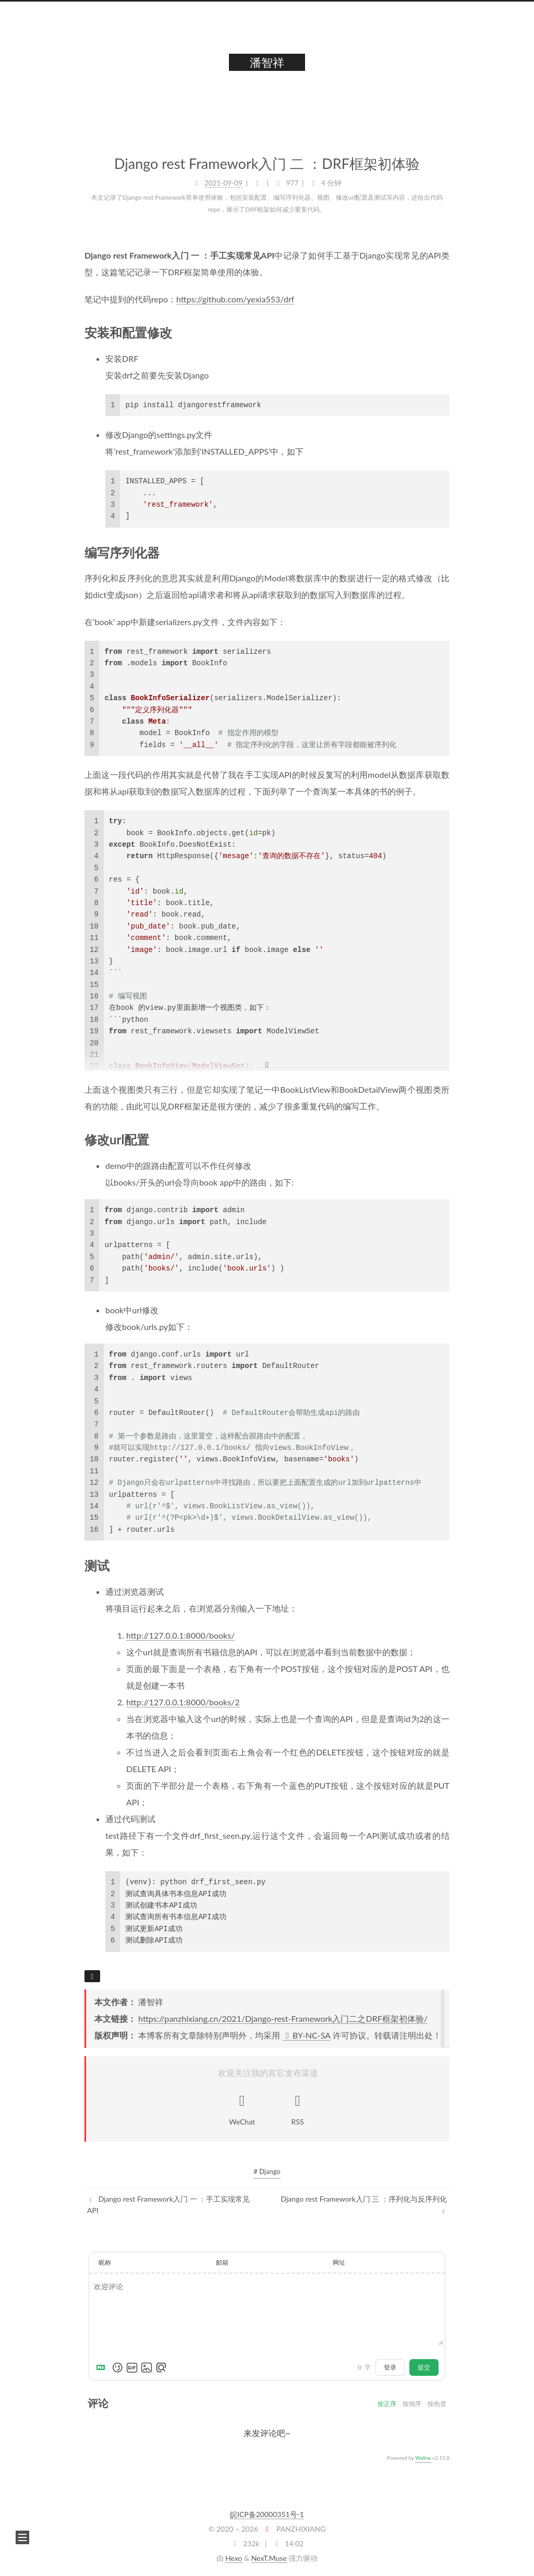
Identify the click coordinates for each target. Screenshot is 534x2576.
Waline (423, 2458)
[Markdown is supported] (102, 2367)
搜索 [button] (354, 92)
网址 (339, 2262)
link (308, 92)
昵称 (105, 2262)
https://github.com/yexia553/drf (235, 298)
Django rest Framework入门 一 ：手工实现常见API (168, 2204)
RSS (329, 92)
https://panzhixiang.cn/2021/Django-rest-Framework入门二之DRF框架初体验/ (283, 2018)
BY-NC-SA (306, 2035)
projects (209, 92)
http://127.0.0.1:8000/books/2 (183, 1702)
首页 (179, 92)
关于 (238, 92)
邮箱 (222, 2262)
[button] (22, 2537)
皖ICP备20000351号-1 (267, 2514)
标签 (262, 92)
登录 (390, 2367)
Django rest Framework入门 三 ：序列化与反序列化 (364, 2204)
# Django (267, 2171)
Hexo (233, 2558)
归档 (286, 92)
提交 (424, 2367)
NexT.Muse (269, 2558)
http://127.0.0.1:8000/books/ (180, 1635)
